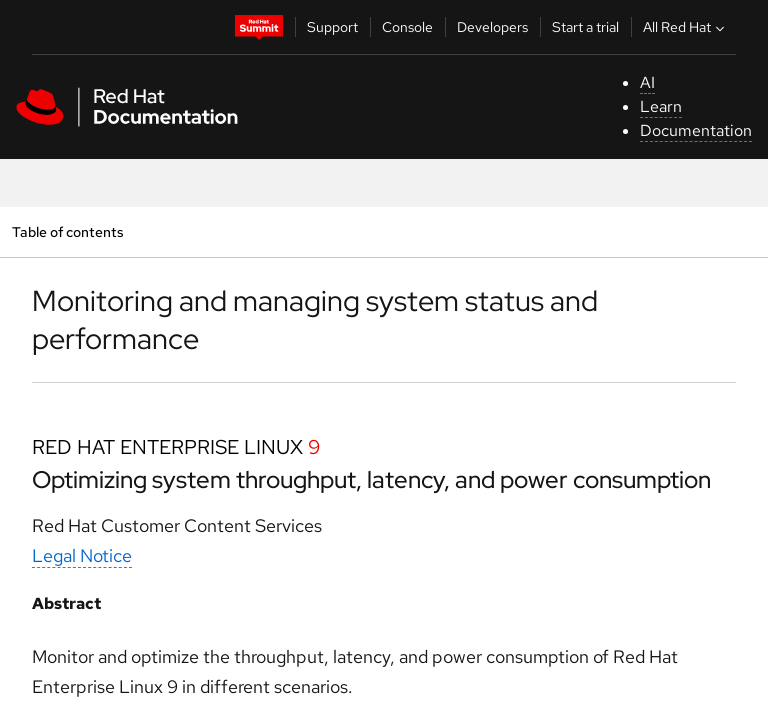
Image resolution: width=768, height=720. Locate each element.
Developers (492, 27)
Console (407, 27)
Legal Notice (82, 555)
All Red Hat (686, 27)
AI (647, 82)
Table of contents (67, 231)
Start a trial (585, 27)
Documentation (696, 130)
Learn (661, 106)
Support (332, 27)
